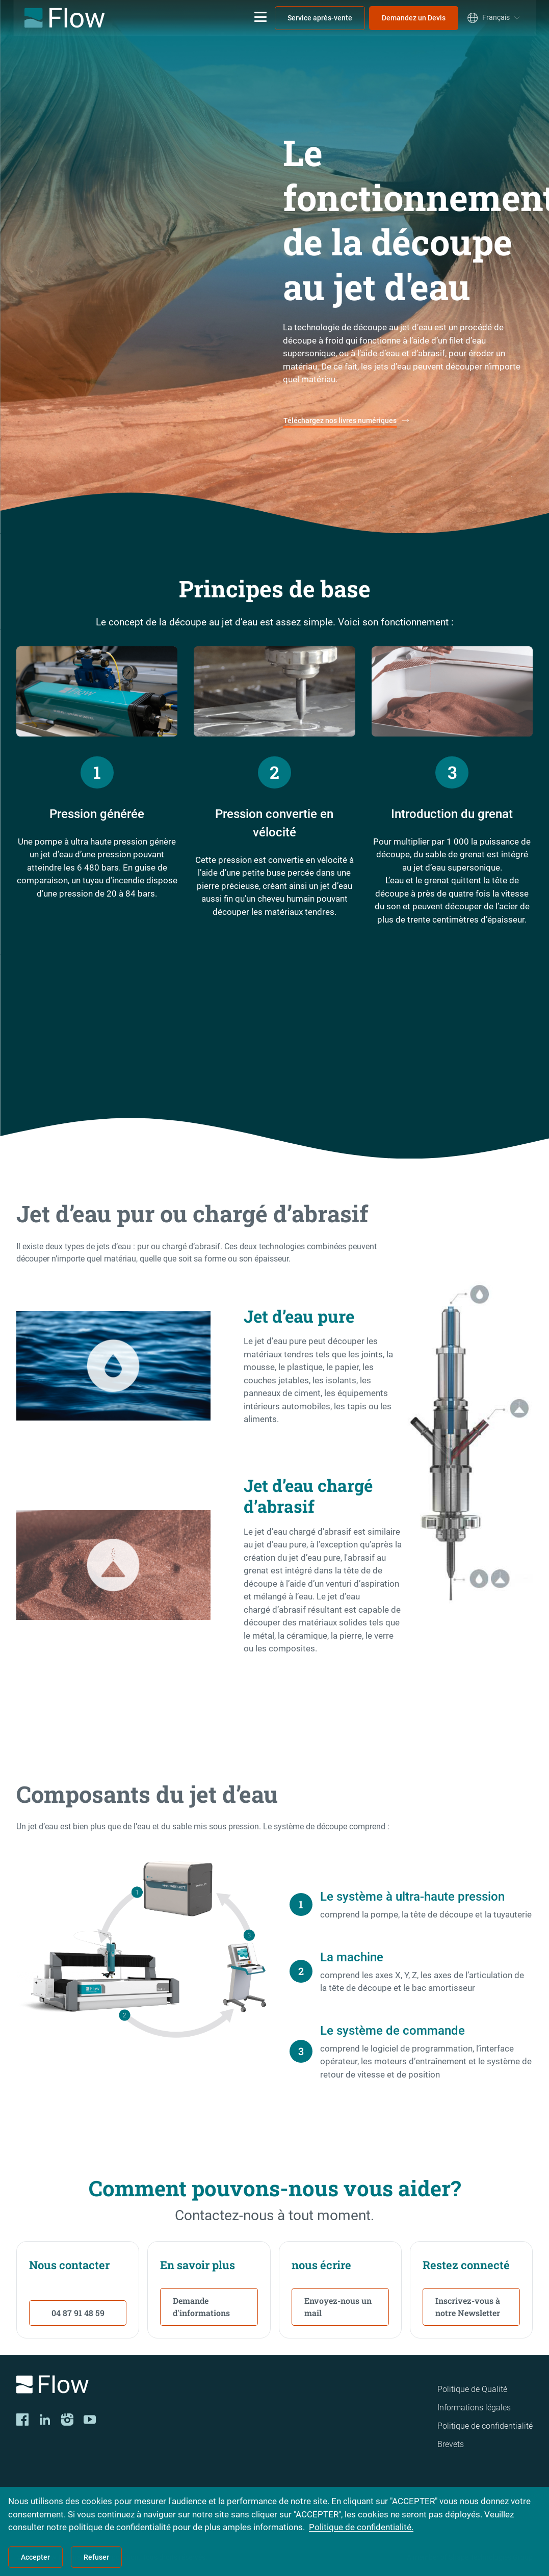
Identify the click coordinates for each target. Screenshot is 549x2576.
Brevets (450, 2444)
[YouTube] (90, 2419)
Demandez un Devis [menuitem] (414, 18)
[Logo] (116, 2386)
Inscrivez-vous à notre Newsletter (467, 2306)
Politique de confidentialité (485, 2426)
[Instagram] (67, 2419)
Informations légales (474, 2407)
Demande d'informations (201, 2306)
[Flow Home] (64, 18)
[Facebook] (22, 2419)
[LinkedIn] (45, 2419)
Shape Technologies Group (491, 2557)
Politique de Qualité (472, 2389)
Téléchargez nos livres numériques (340, 420)
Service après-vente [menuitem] (319, 18)
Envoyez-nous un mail (338, 2306)
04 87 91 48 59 (77, 2312)
